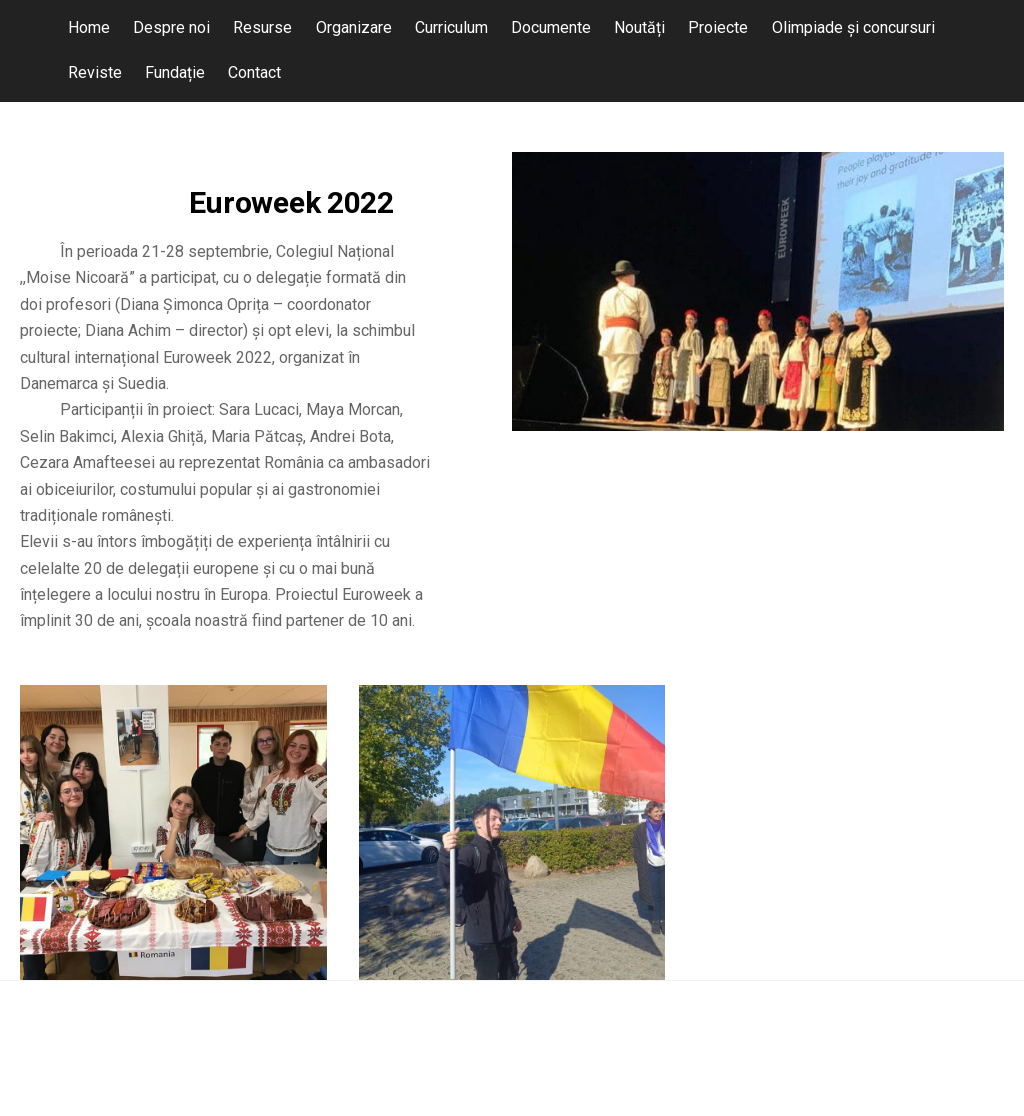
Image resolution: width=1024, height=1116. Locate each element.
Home (89, 27)
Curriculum (451, 27)
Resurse (262, 27)
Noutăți (639, 27)
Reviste (95, 72)
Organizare (354, 27)
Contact (254, 72)
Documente (551, 27)
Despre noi (171, 27)
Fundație (175, 72)
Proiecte (718, 27)
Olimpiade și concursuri (853, 27)
